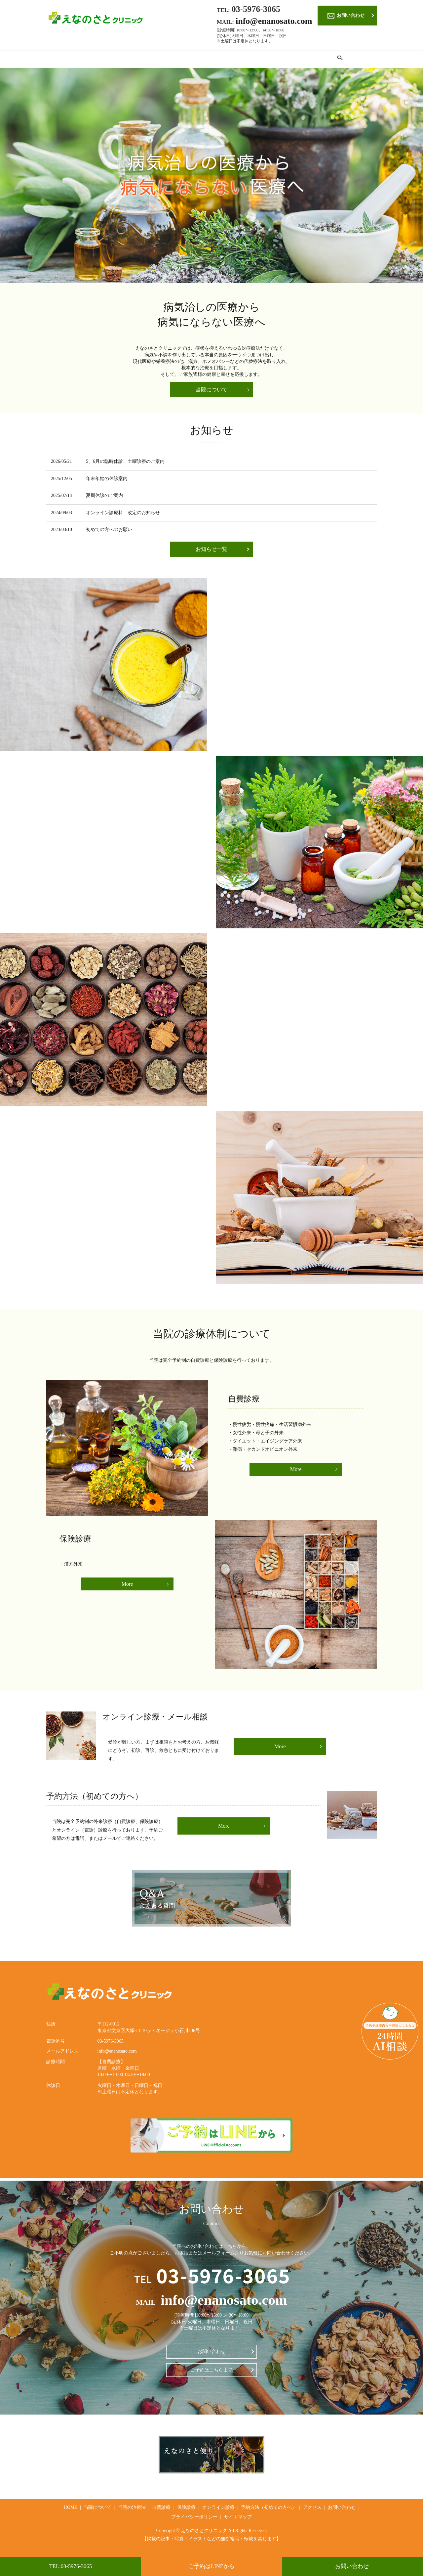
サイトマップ (238, 2518)
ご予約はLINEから (211, 2566)
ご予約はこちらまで (211, 2371)
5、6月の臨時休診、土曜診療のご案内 (125, 463)
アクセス (339, 60)
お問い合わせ (352, 2566)
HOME (59, 60)
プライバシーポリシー (194, 2518)
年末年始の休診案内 (107, 480)
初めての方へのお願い (109, 531)
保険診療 (197, 60)
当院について (92, 60)
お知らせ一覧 (211, 551)
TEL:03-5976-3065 (70, 2566)
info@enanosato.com (274, 21)
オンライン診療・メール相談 (155, 1718)
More (296, 1471)
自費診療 (167, 60)
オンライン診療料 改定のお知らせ (123, 514)
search (365, 60)
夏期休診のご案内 (104, 497)
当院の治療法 (131, 60)
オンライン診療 (234, 60)
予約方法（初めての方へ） (291, 60)
